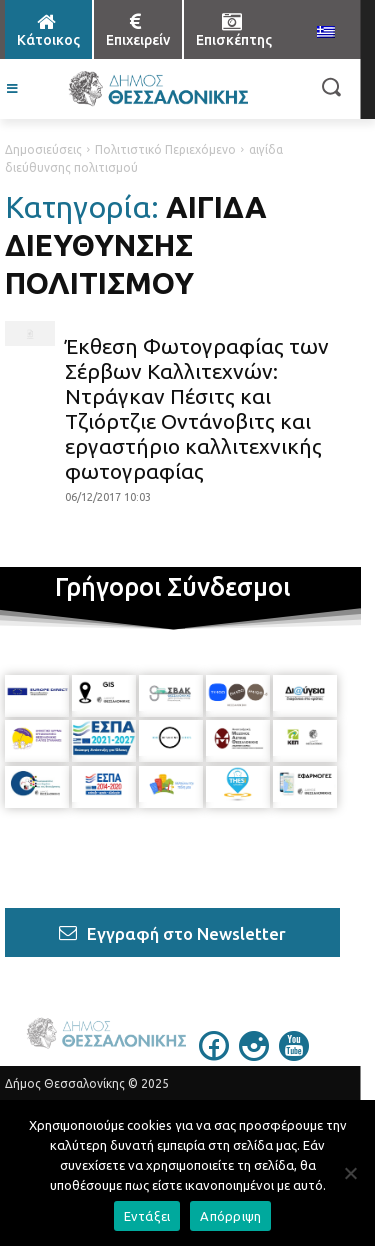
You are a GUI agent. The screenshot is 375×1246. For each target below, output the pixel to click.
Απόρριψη (230, 1216)
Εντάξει (147, 1216)
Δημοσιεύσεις (43, 149)
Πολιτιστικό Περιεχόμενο (165, 149)
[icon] (214, 1055)
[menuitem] (326, 33)
